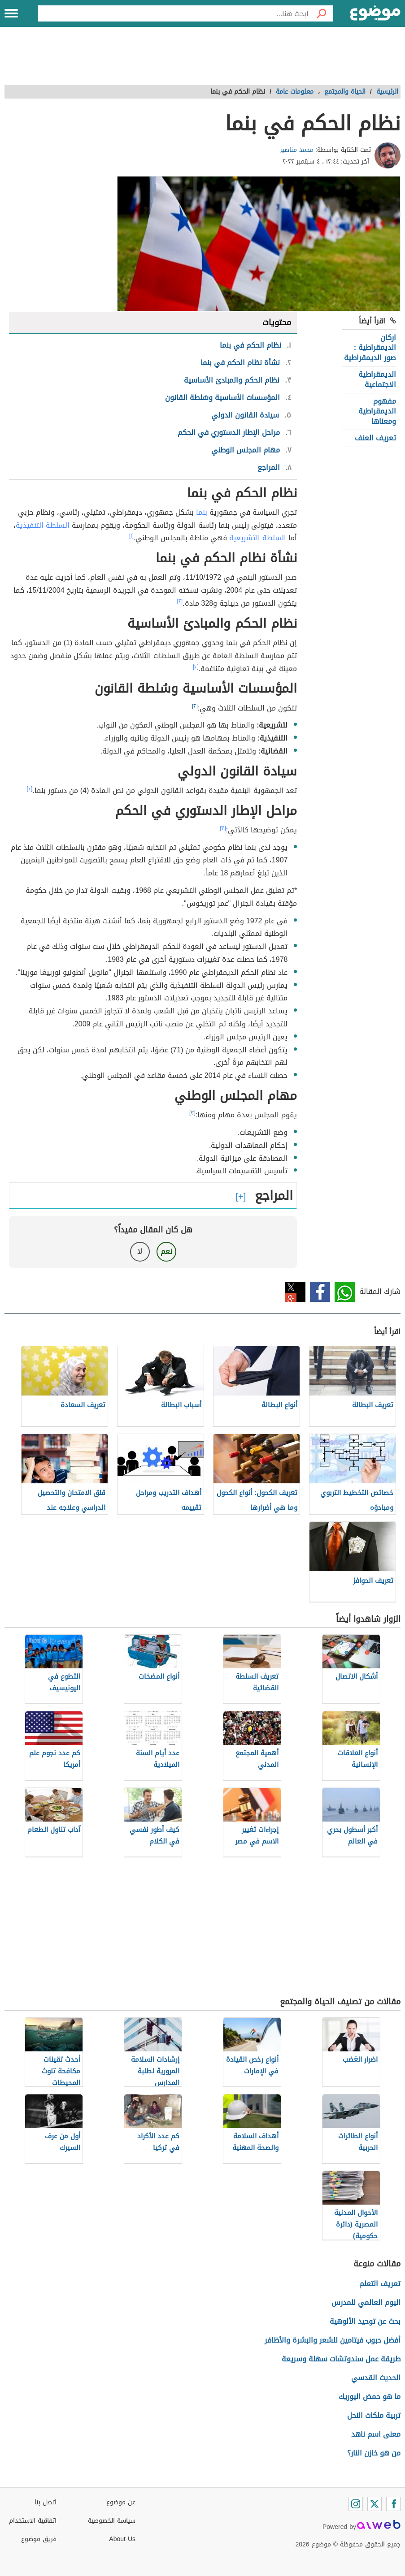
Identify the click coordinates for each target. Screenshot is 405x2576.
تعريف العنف (375, 438)
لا (139, 1251)
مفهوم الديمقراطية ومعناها (377, 411)
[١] (131, 536)
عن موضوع (120, 2502)
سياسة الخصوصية (111, 2521)
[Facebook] (393, 2504)
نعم (166, 1251)
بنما (201, 512)
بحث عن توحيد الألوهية (365, 2321)
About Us (122, 2539)
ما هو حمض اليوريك (370, 2397)
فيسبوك (320, 1292)
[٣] (223, 828)
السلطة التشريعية (257, 538)
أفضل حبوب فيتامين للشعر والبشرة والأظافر (333, 2340)
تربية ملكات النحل (374, 2415)
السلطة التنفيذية (43, 525)
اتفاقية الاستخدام (33, 2521)
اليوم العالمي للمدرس (366, 2302)
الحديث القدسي (376, 2378)
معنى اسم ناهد (376, 2434)
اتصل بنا (46, 2502)
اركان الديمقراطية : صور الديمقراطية (370, 348)
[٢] (180, 601)
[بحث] (321, 13)
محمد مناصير (297, 150)
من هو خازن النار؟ (374, 2453)
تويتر (295, 1292)
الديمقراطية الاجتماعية (377, 379)
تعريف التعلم (380, 2284)
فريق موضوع (39, 2539)
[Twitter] (374, 2504)
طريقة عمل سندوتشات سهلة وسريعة (341, 2359)
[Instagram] (355, 2504)
